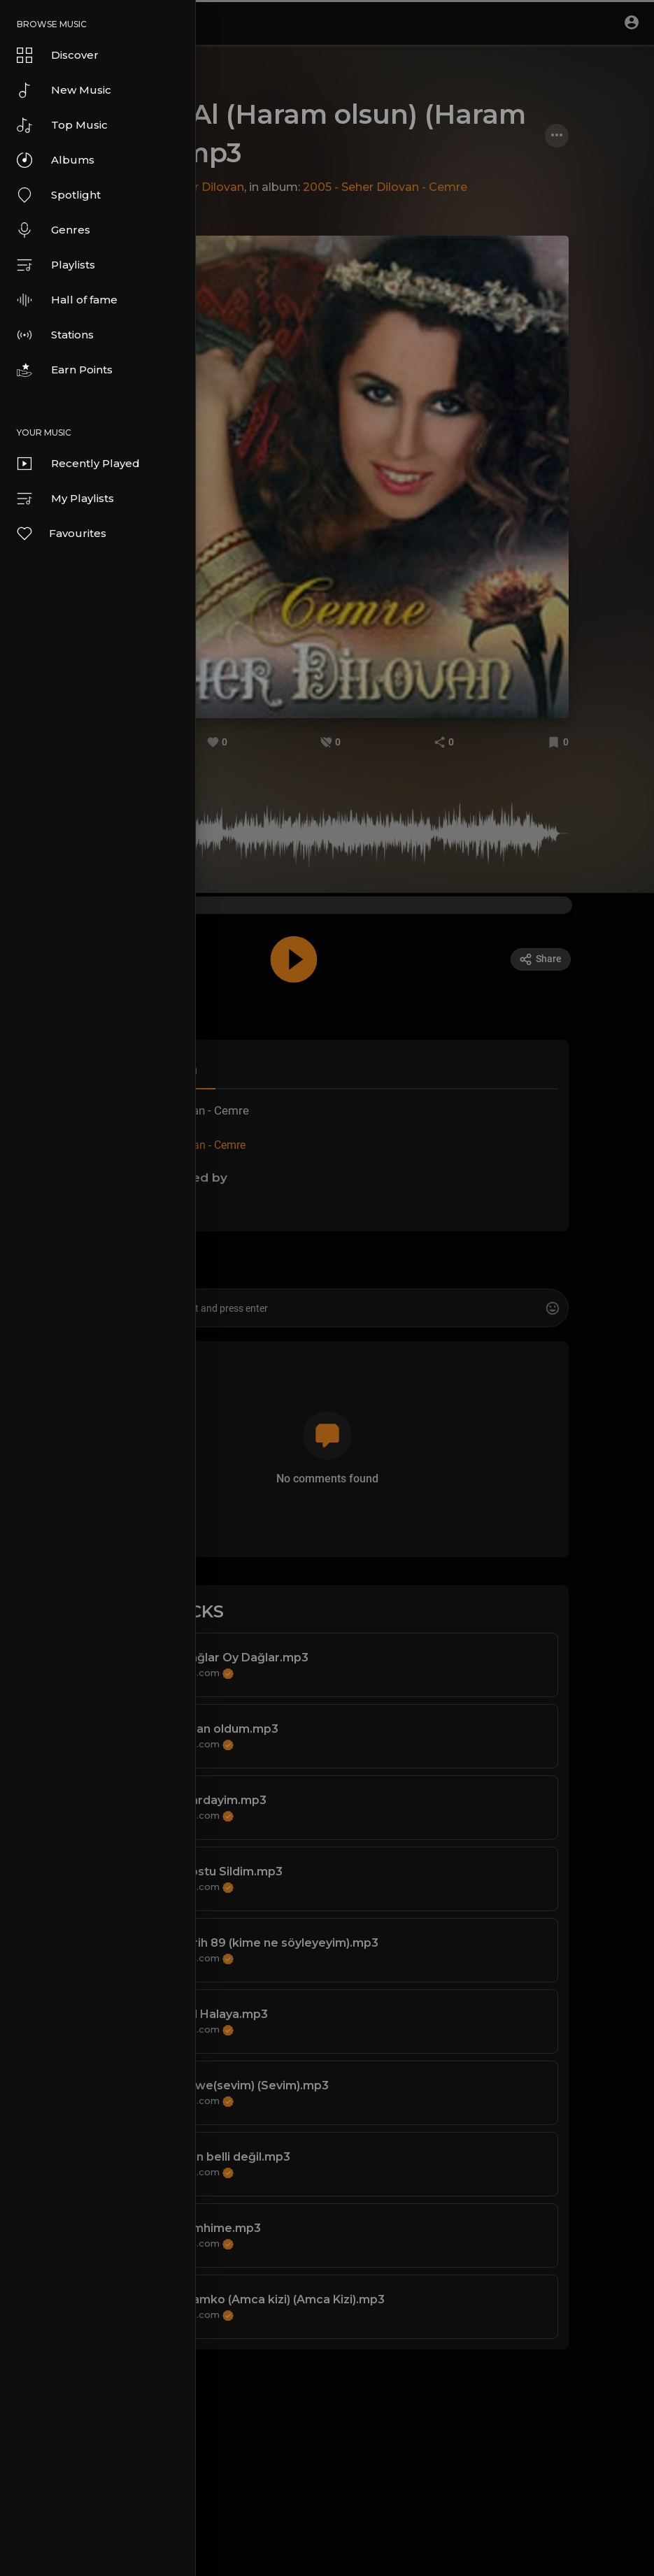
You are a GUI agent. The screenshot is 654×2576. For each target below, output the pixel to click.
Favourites (60, 533)
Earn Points (65, 370)
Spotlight (59, 195)
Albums (55, 160)
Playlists (56, 265)
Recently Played (78, 463)
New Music (64, 90)
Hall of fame (67, 300)
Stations (55, 335)
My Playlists (65, 498)
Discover (58, 55)
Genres (53, 230)
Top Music (62, 125)
